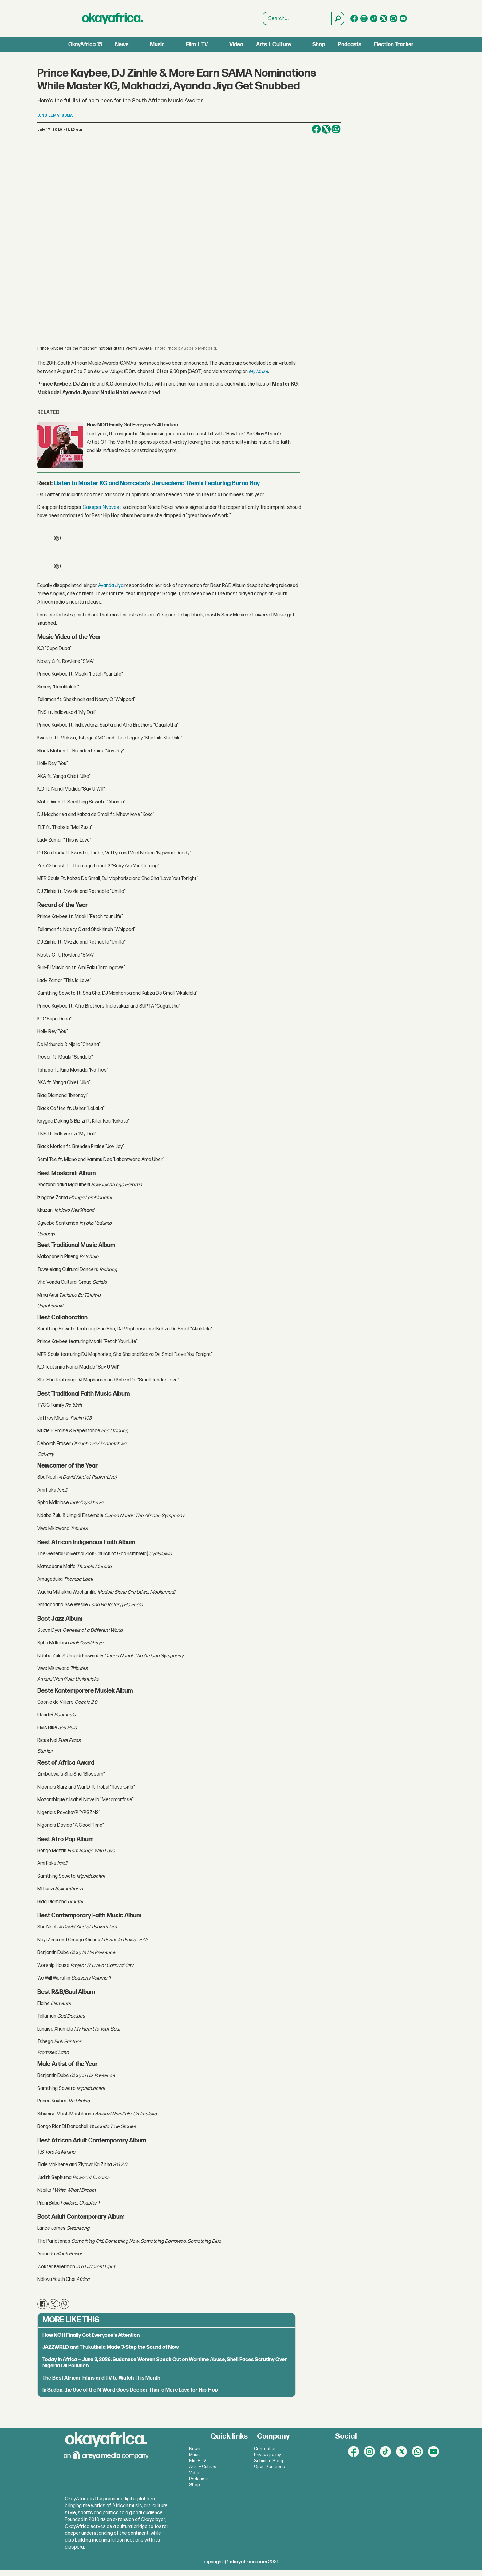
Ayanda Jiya (111, 586)
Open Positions (269, 2466)
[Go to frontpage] (112, 18)
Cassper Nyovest (102, 507)
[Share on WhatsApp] (336, 129)
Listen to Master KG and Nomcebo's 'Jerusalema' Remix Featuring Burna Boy (157, 483)
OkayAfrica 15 (85, 44)
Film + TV (197, 44)
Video (236, 44)
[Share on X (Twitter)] (326, 129)
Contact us (265, 2448)
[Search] (337, 18)
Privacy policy (267, 2454)
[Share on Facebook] (316, 129)
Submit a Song (268, 2460)
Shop (318, 44)
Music (157, 44)
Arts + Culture (273, 44)
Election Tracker (393, 44)
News (121, 44)
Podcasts (349, 44)
